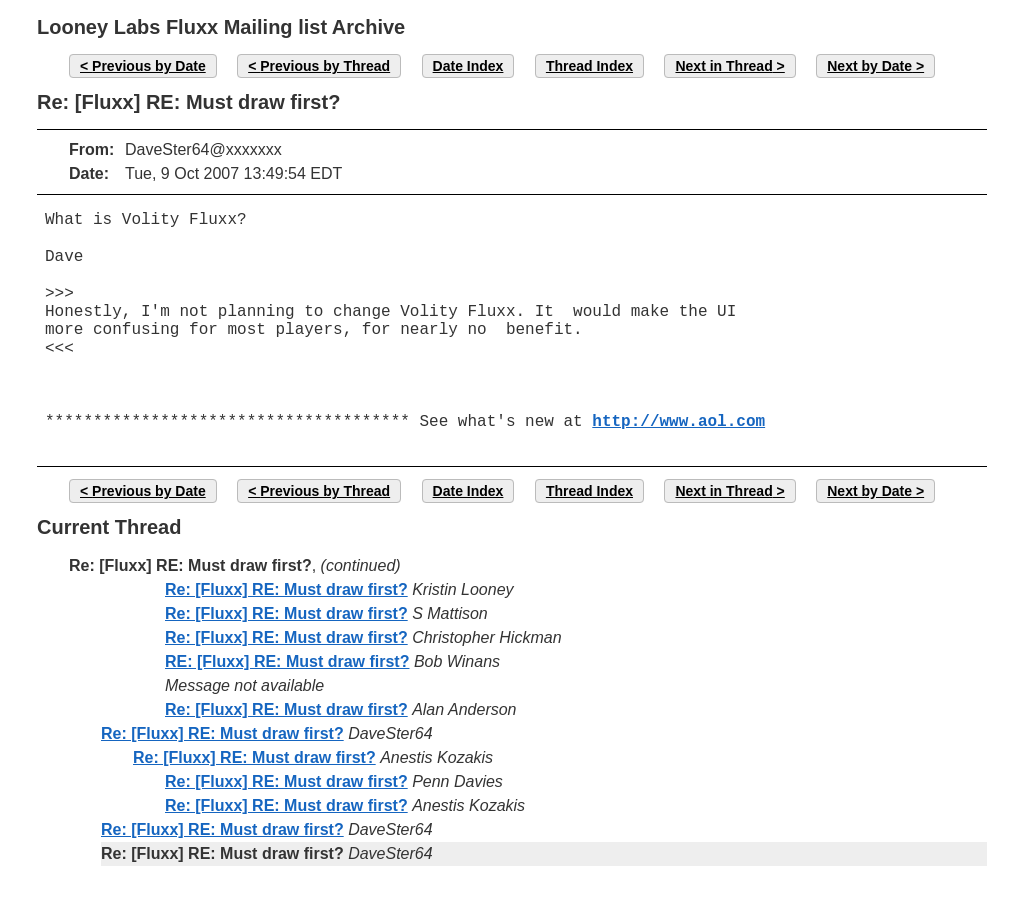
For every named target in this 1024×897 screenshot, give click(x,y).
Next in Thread (723, 66)
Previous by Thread (325, 66)
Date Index (468, 66)
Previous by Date (149, 66)
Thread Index (589, 66)
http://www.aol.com (678, 422)
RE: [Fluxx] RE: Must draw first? (287, 661)
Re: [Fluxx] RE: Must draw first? (286, 589)
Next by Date (869, 66)
